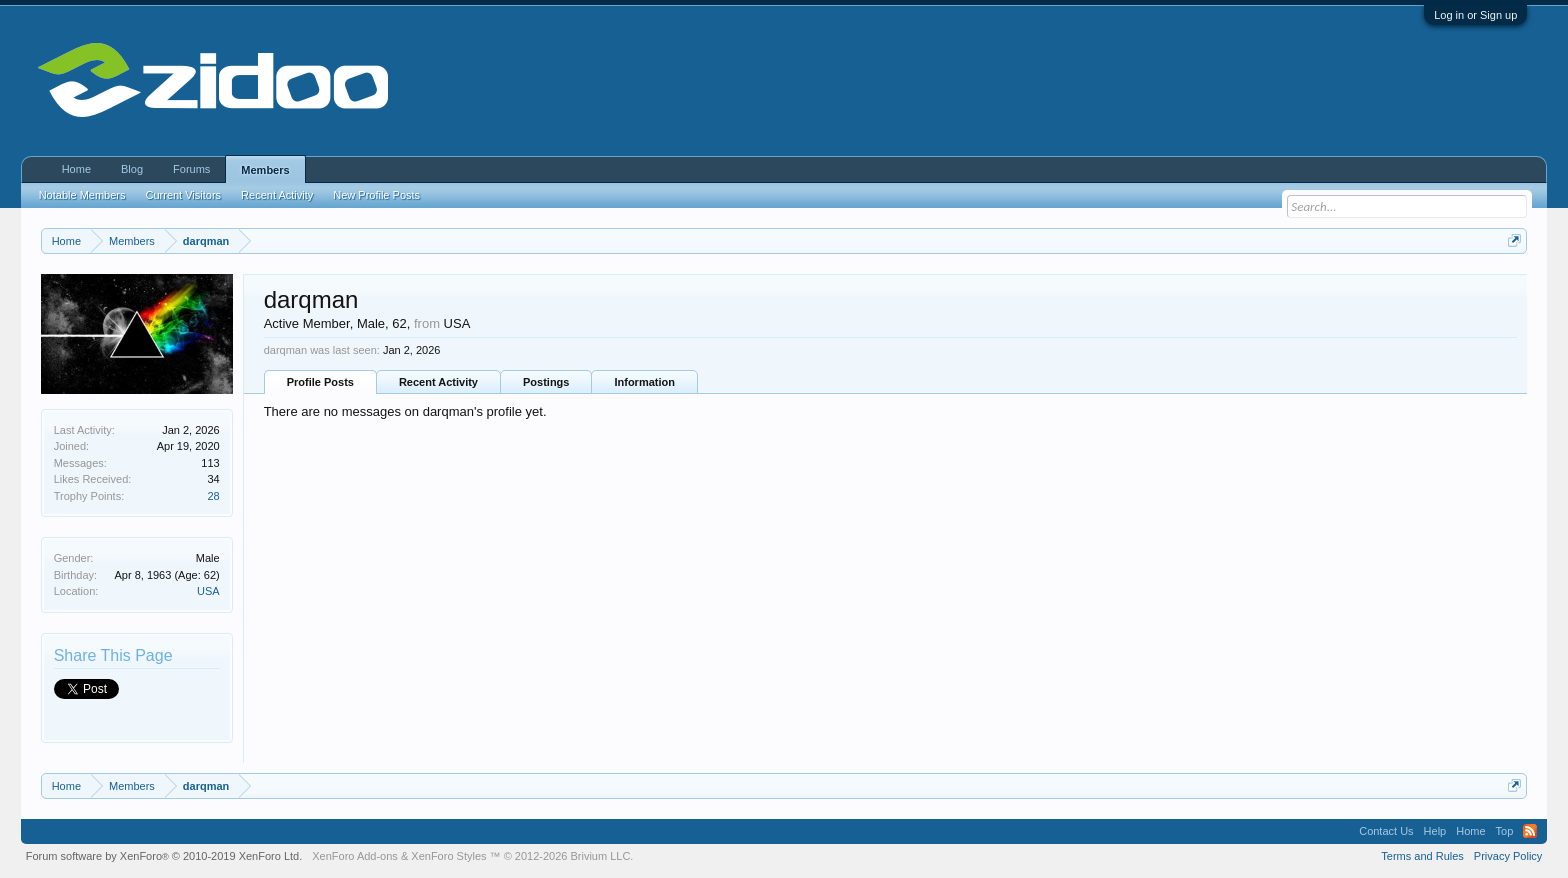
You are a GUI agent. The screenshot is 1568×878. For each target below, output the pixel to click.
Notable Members (82, 195)
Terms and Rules (1422, 856)
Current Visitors (184, 195)
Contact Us (1386, 831)
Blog (132, 169)
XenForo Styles (448, 856)
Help (1435, 831)
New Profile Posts (376, 195)
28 (213, 496)
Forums (191, 169)
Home (76, 169)
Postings (546, 382)
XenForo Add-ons (355, 856)
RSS (1530, 831)
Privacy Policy (1508, 856)
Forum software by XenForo (164, 856)
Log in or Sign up (1475, 15)
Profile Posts (320, 382)
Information (644, 382)
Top (1505, 831)
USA (208, 591)
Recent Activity (438, 382)
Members (265, 170)
